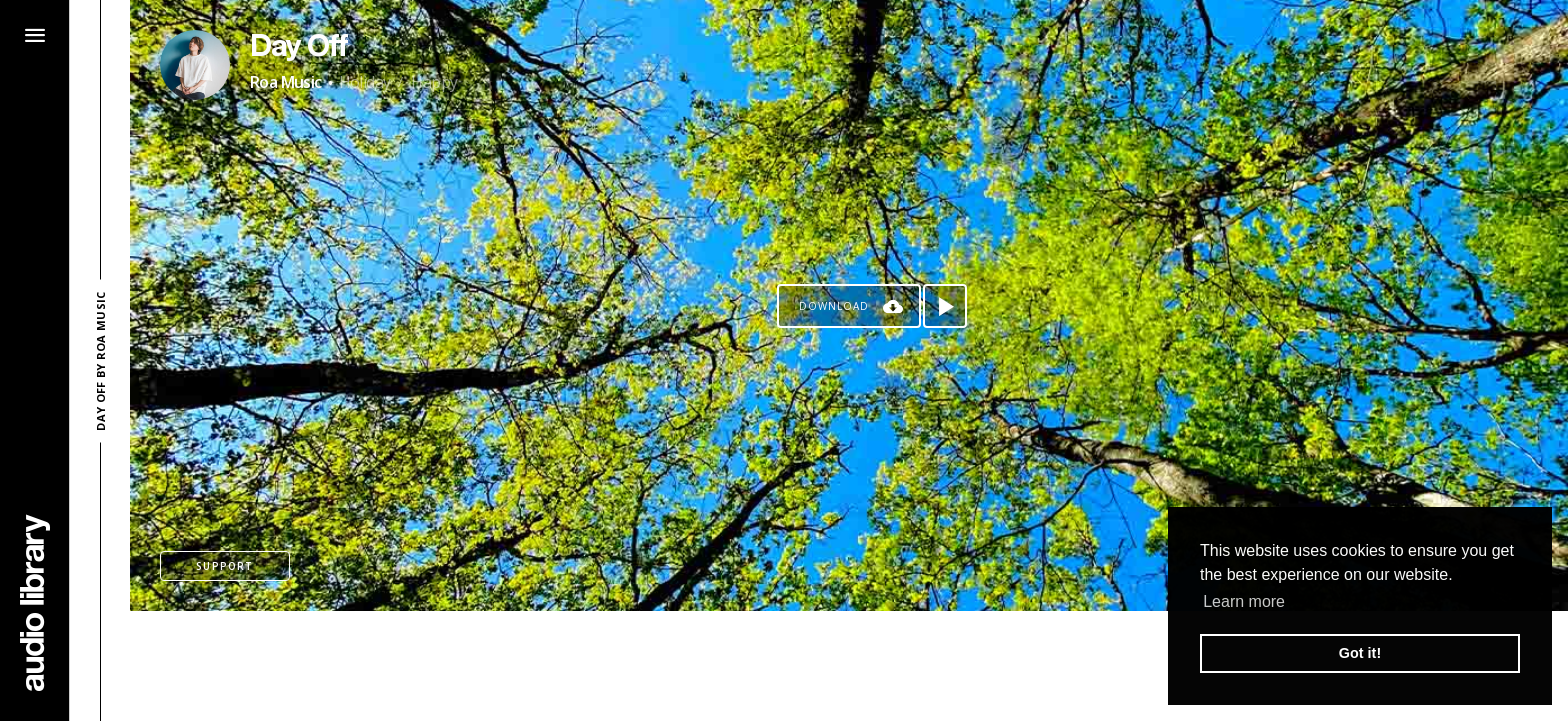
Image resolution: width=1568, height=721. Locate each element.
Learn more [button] (1244, 601)
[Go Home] (35, 602)
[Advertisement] (849, 666)
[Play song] (945, 306)
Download (834, 306)
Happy (434, 82)
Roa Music (286, 82)
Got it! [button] (1360, 653)
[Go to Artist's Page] (195, 65)
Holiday (365, 82)
